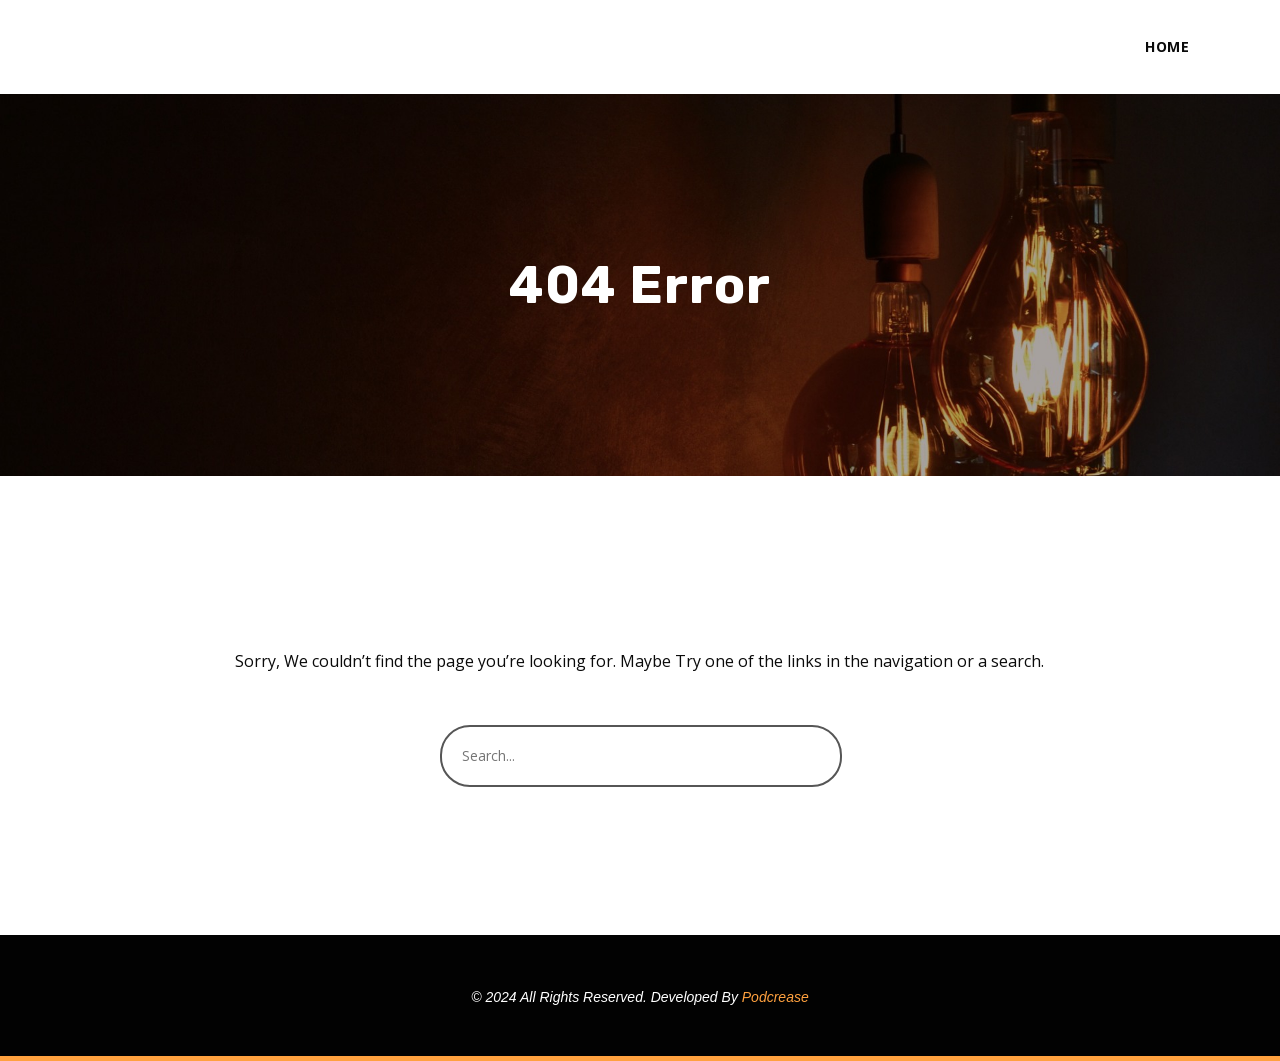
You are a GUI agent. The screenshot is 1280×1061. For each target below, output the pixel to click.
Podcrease (775, 997)
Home (1167, 46)
